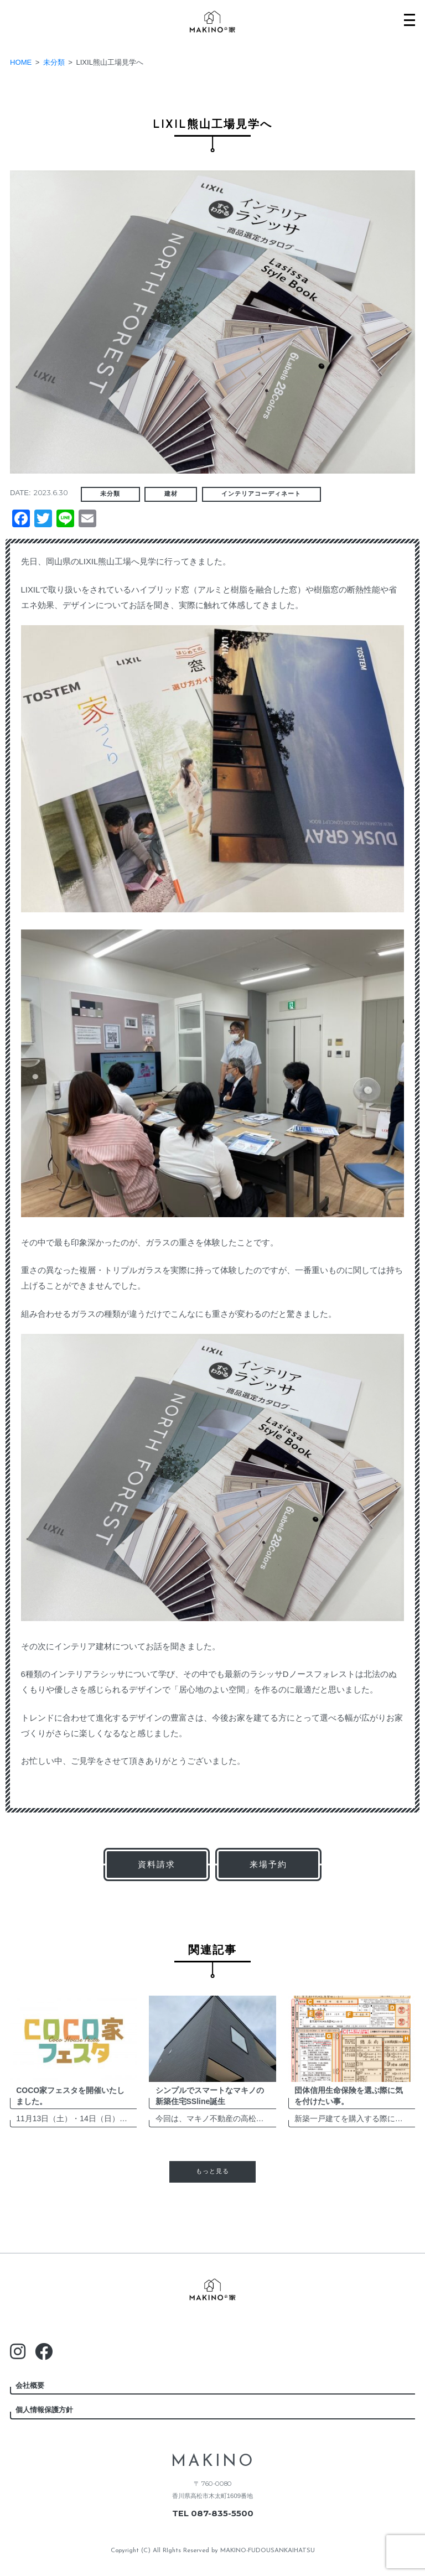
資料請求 (156, 1864)
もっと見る (212, 2171)
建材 (171, 494)
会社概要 (29, 2385)
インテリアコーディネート (261, 494)
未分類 (110, 494)
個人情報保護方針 (44, 2410)
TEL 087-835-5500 (212, 2513)
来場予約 (268, 1864)
